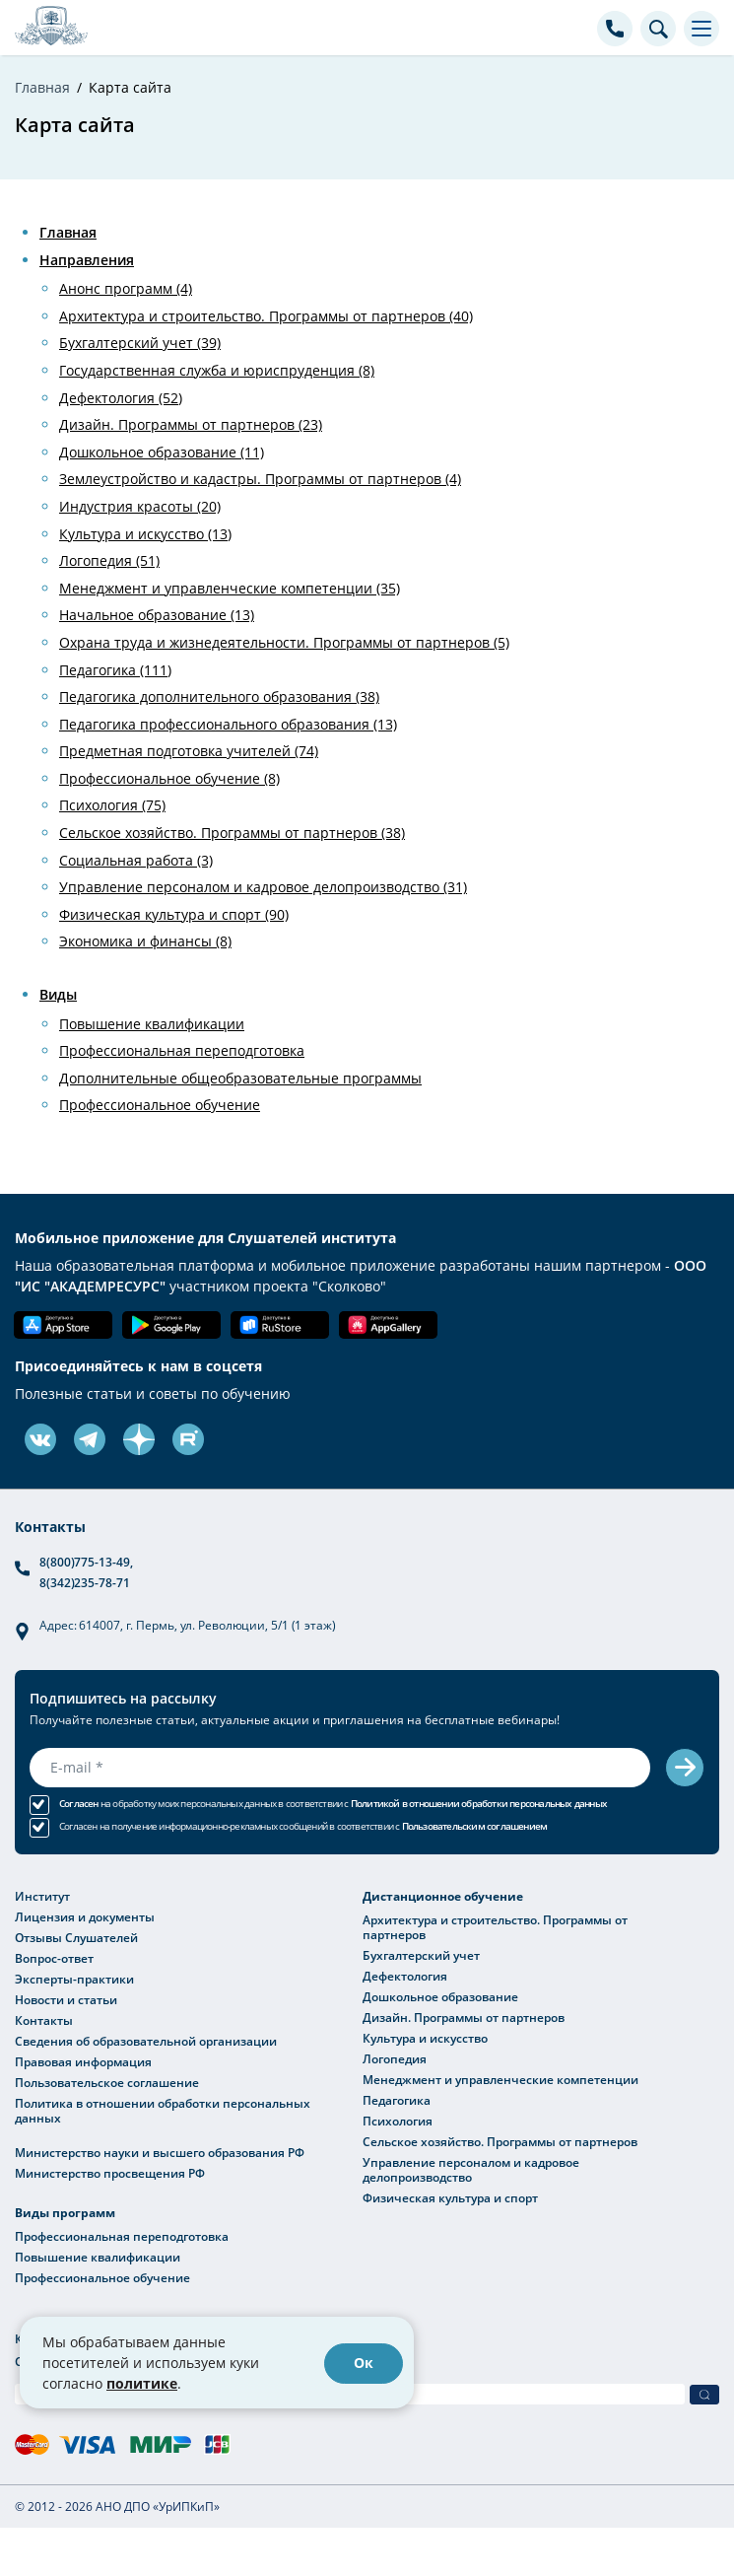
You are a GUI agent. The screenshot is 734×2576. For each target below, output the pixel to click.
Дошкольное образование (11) (161, 452)
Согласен (79, 1803)
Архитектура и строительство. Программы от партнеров (495, 1927)
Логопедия (395, 2058)
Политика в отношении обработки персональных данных (162, 2110)
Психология (398, 2120)
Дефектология (405, 1976)
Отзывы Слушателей (76, 1937)
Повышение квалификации (151, 1023)
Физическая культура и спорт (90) (174, 914)
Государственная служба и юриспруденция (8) (216, 370)
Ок (363, 2362)
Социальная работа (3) (136, 860)
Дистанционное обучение (443, 1896)
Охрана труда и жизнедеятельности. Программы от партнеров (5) (284, 642)
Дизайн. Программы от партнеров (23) (190, 424)
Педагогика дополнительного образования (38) (219, 696)
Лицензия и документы (85, 1916)
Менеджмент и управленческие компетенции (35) (229, 588)
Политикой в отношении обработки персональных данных (479, 1803)
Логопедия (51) (109, 560)
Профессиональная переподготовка (181, 1050)
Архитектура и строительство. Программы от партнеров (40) (266, 316)
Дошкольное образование (440, 1996)
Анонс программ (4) (125, 288)
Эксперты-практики (74, 1978)
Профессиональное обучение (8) (169, 778)
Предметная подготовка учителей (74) (188, 750)
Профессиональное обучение (159, 1104)
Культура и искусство (425, 2038)
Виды (58, 994)
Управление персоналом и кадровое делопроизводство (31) (263, 886)
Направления (86, 259)
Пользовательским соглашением (475, 1826)
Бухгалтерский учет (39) (140, 342)
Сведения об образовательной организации (146, 2041)
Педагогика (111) (115, 670)
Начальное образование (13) (156, 614)
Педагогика (397, 2100)
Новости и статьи (66, 1999)
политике (141, 2383)
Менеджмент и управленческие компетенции (500, 2079)
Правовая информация (83, 2061)
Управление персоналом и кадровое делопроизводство (471, 2169)
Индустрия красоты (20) (140, 506)
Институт (42, 1896)
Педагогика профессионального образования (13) (228, 724)
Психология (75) (112, 805)
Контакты (44, 2020)
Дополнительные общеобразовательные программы (240, 1078)
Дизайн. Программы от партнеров (464, 2017)
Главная (68, 232)
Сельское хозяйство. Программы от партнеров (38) (232, 832)
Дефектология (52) (120, 397)
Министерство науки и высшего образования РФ (159, 2152)
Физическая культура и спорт (450, 2197)
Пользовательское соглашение (107, 2082)
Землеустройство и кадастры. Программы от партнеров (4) (260, 478)
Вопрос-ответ (54, 1958)
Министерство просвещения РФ (110, 2173)
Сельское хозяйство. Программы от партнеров (500, 2141)
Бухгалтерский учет (421, 1955)
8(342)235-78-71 (84, 1582)
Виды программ (65, 2212)
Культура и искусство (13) (145, 533)
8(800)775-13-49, (85, 1561)
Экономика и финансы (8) (145, 941)
